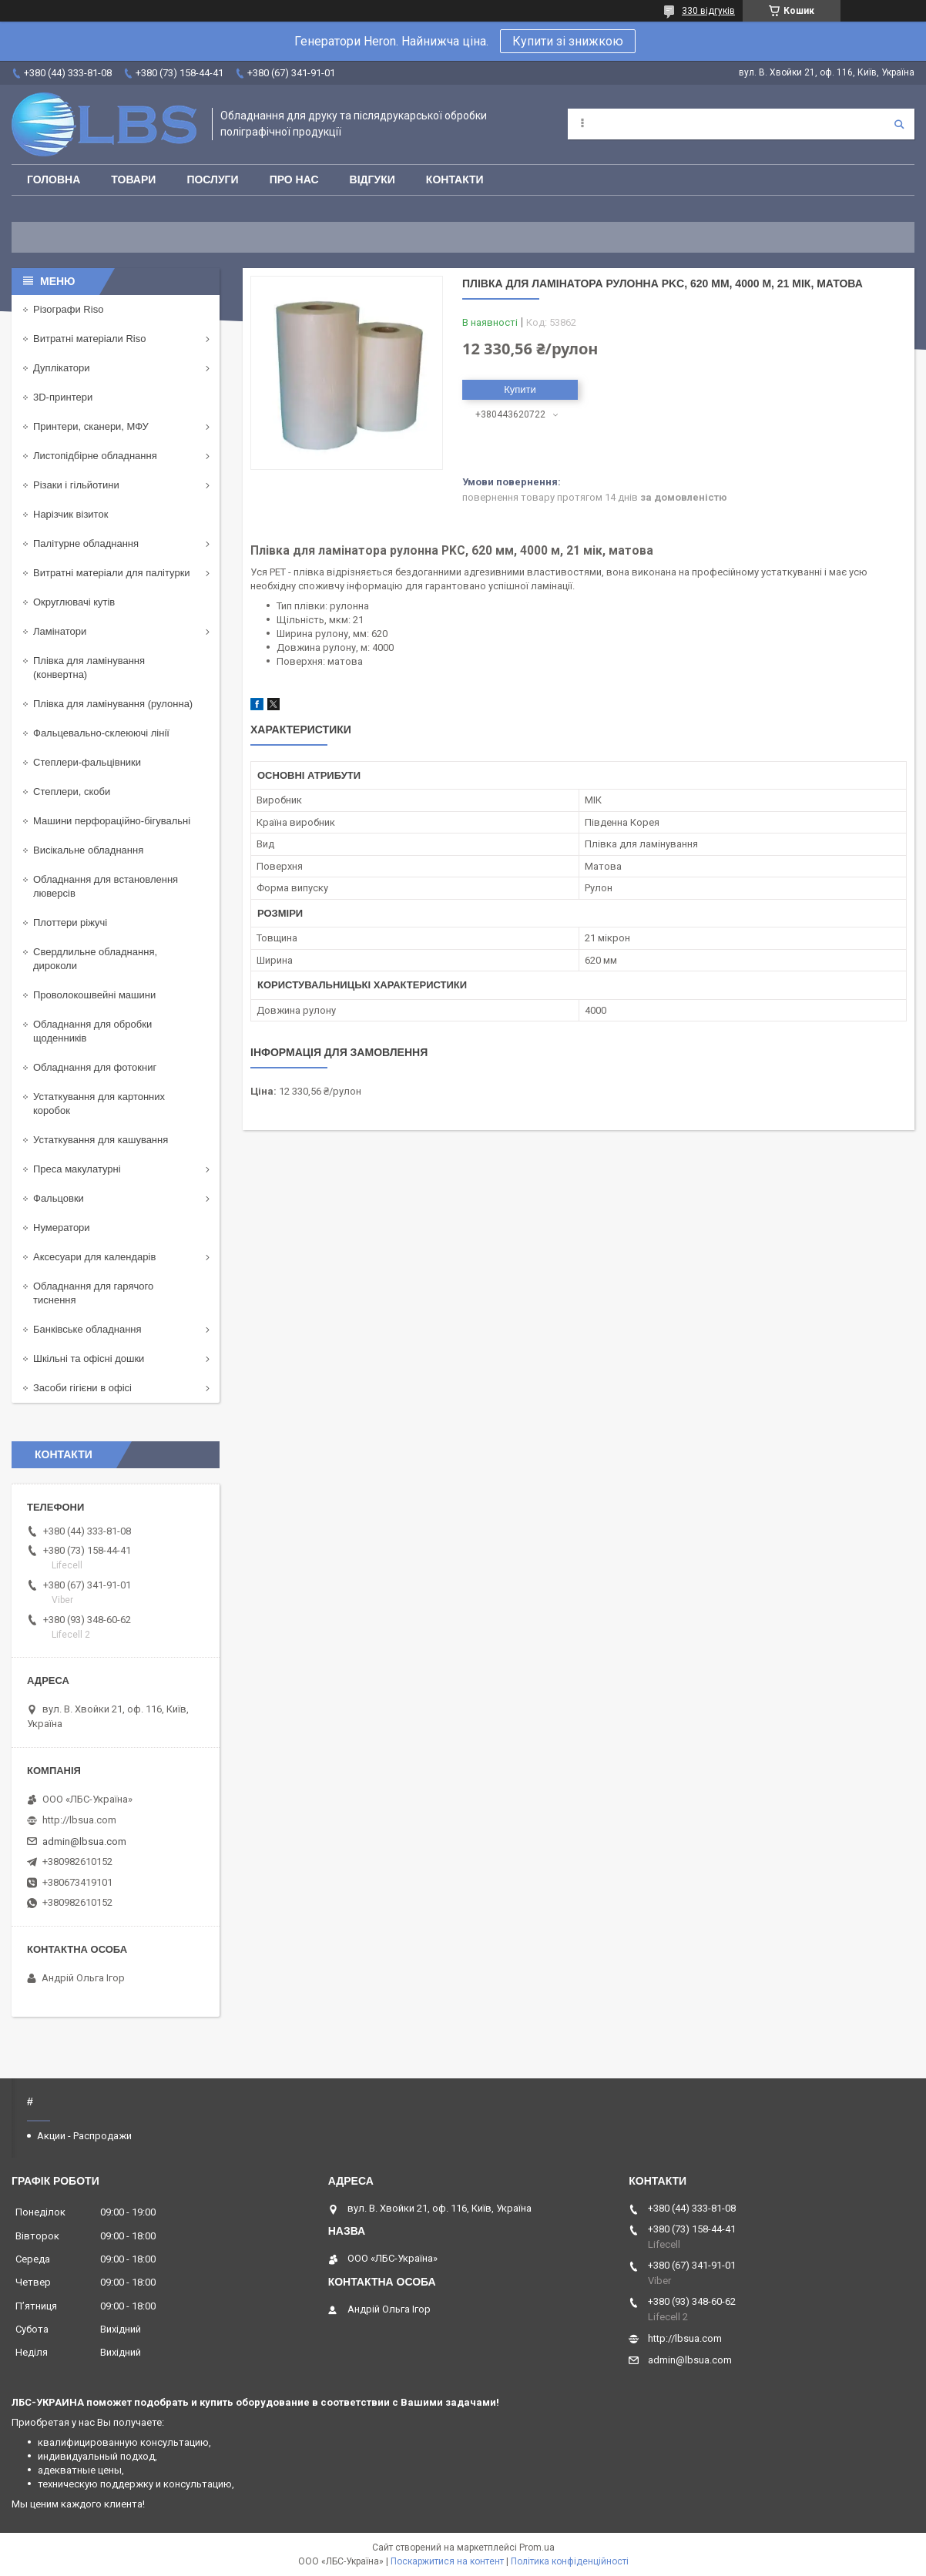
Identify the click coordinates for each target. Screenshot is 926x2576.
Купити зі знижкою (567, 41)
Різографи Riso (68, 309)
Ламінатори (59, 631)
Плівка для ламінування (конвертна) (89, 667)
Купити (520, 389)
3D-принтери (62, 397)
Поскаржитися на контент (447, 2561)
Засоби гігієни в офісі (82, 1388)
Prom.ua (537, 2547)
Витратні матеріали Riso (89, 338)
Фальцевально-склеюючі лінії (101, 733)
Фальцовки (58, 1198)
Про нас (294, 179)
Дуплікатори (61, 368)
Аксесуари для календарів (94, 1257)
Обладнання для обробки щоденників (92, 1031)
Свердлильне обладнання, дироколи (95, 958)
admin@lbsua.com (84, 1841)
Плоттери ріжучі (70, 922)
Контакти (455, 179)
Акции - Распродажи (84, 2136)
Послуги (212, 179)
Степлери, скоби (71, 791)
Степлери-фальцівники (87, 762)
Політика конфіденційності (570, 2561)
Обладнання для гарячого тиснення (93, 1293)
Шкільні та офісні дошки (88, 1358)
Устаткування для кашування (100, 1139)
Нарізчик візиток (70, 514)
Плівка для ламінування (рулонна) (113, 703)
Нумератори (61, 1227)
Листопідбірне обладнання (95, 455)
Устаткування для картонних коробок (99, 1103)
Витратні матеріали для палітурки (111, 573)
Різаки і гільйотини (76, 485)
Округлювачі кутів (74, 602)
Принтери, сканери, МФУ (91, 426)
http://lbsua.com (79, 1820)
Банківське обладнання (87, 1329)
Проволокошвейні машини (94, 995)
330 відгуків (708, 10)
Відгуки (372, 179)
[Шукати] (899, 124)
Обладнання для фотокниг (94, 1067)
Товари (133, 179)
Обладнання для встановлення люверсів (105, 886)
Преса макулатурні (77, 1169)
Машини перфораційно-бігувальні (111, 821)
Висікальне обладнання (88, 850)
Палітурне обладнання (86, 543)
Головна (53, 179)
